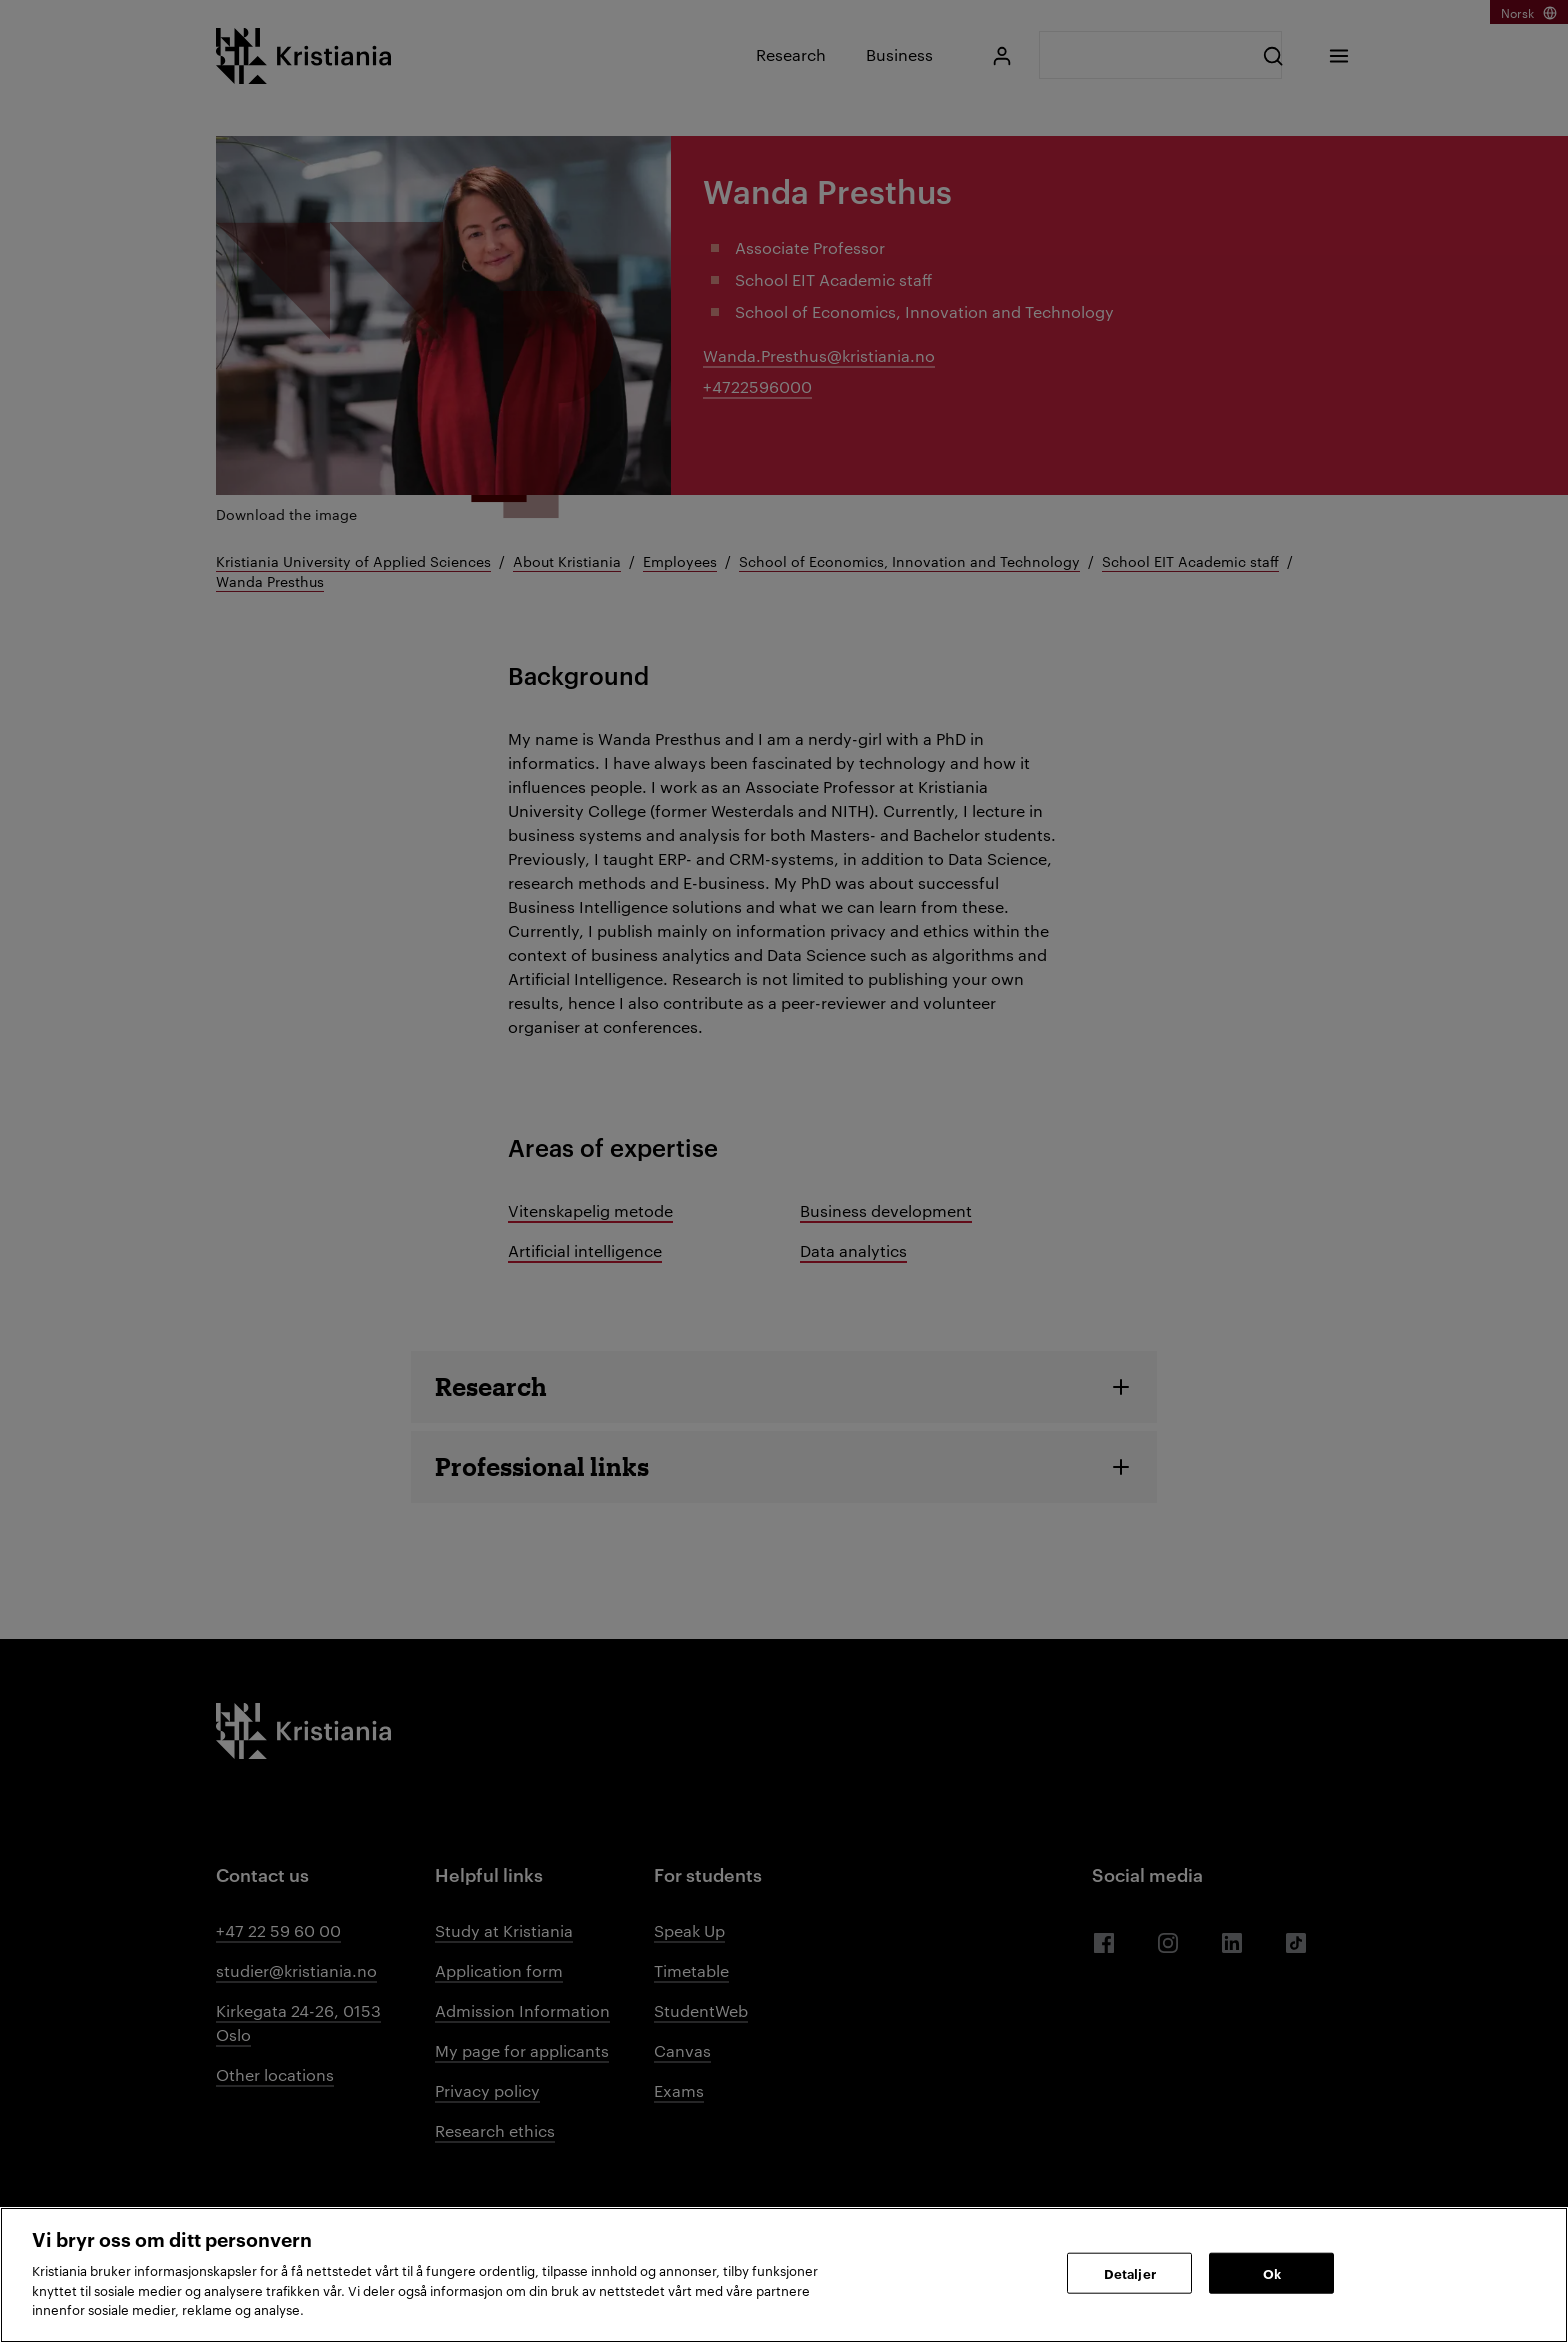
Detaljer (1130, 2272)
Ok (1272, 2272)
